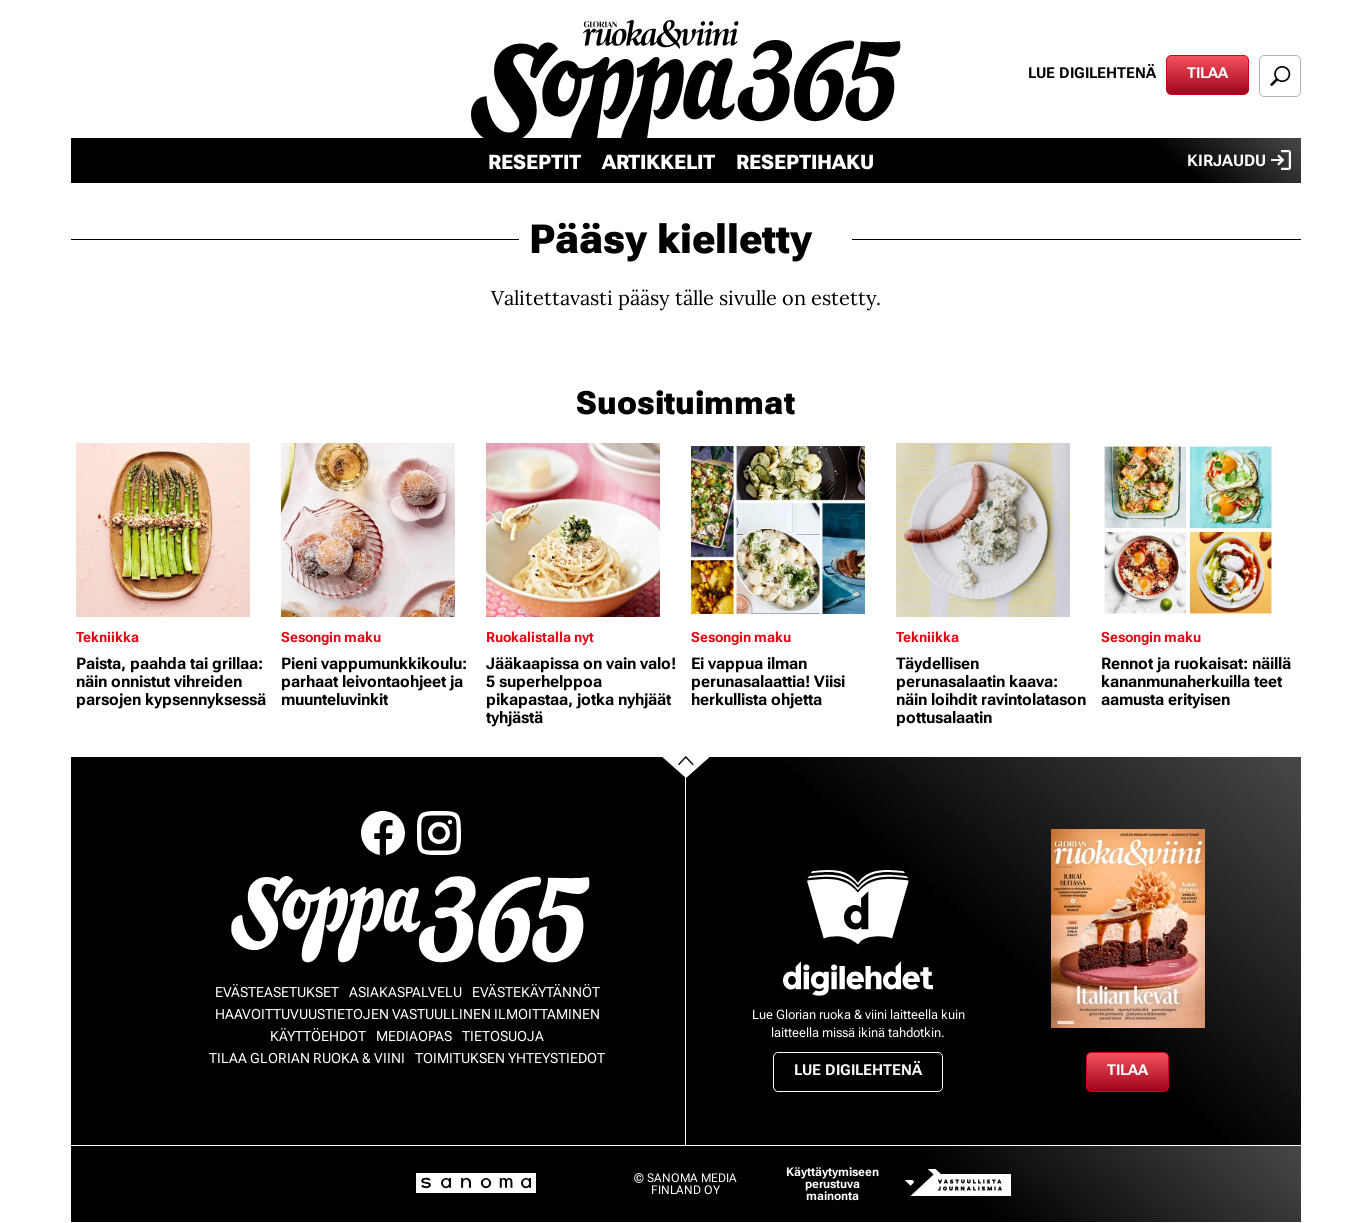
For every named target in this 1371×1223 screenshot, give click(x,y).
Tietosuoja (503, 1036)
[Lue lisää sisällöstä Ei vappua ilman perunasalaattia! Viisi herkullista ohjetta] (788, 530)
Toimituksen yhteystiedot (510, 1058)
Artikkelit (658, 162)
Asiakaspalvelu (405, 992)
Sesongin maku (331, 637)
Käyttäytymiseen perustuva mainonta (832, 1184)
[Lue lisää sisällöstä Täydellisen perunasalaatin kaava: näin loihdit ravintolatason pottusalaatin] (993, 530)
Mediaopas (414, 1036)
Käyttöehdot (318, 1036)
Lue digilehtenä (1092, 73)
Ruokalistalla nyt (540, 637)
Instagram (439, 833)
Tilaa (1207, 73)
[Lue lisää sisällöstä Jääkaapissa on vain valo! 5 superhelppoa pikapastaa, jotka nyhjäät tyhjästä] (583, 530)
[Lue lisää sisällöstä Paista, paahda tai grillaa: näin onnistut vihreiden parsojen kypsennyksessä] (173, 530)
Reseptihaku (805, 162)
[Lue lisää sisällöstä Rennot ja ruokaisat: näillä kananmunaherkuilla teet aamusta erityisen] (1198, 530)
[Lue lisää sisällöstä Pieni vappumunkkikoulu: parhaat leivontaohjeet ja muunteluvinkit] (378, 530)
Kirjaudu (1239, 160)
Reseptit (534, 162)
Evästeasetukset (277, 992)
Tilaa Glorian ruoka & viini (307, 1058)
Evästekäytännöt (536, 992)
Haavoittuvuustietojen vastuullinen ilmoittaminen (407, 1014)
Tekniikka (107, 637)
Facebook (383, 833)
